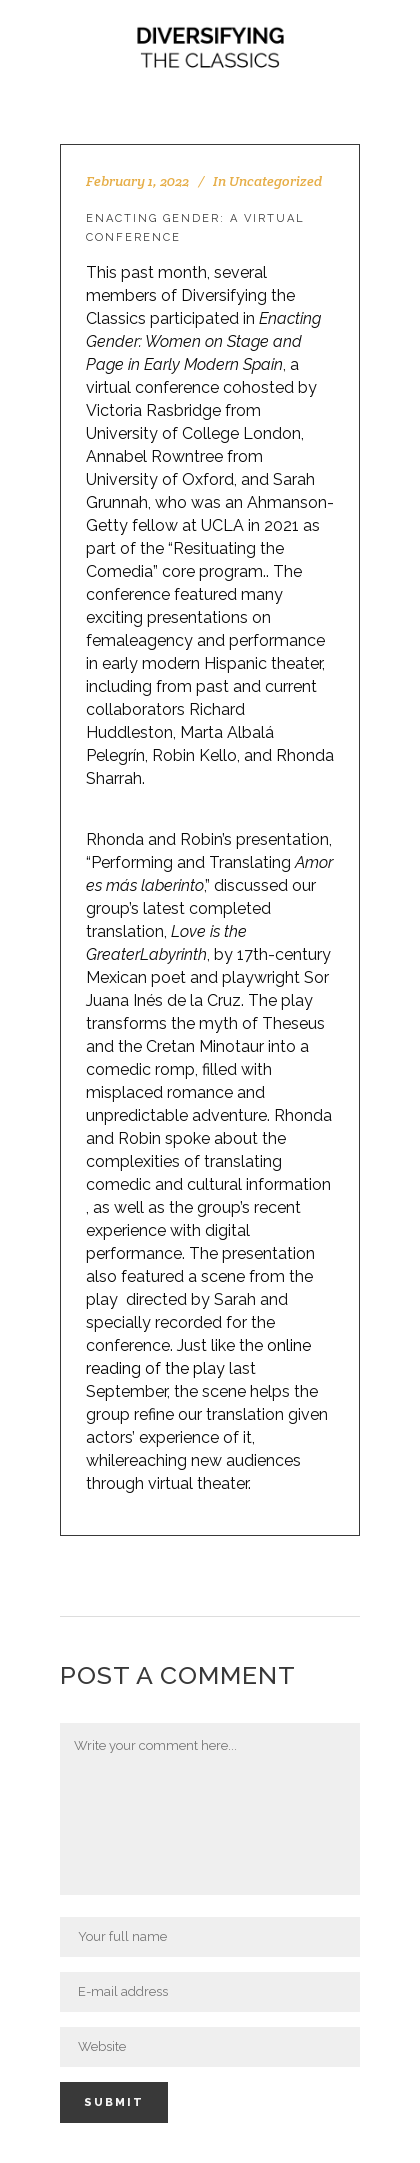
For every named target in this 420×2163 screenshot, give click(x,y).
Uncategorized (275, 181)
